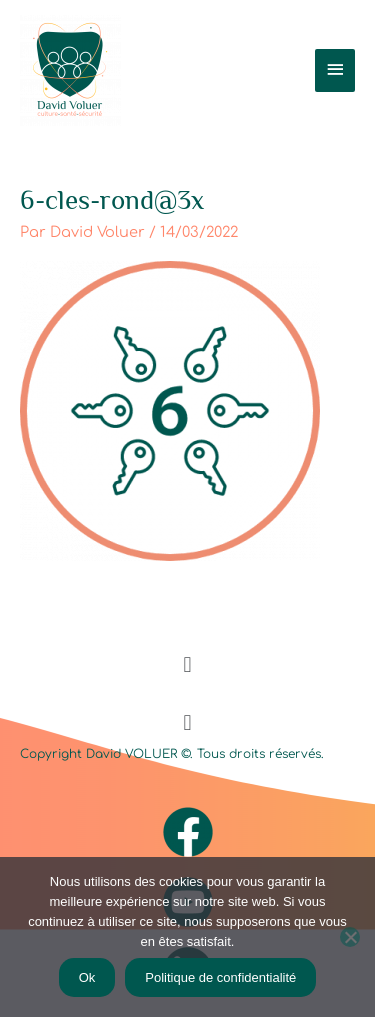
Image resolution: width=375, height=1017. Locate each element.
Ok (87, 977)
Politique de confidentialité (220, 977)
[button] (187, 664)
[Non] (350, 937)
